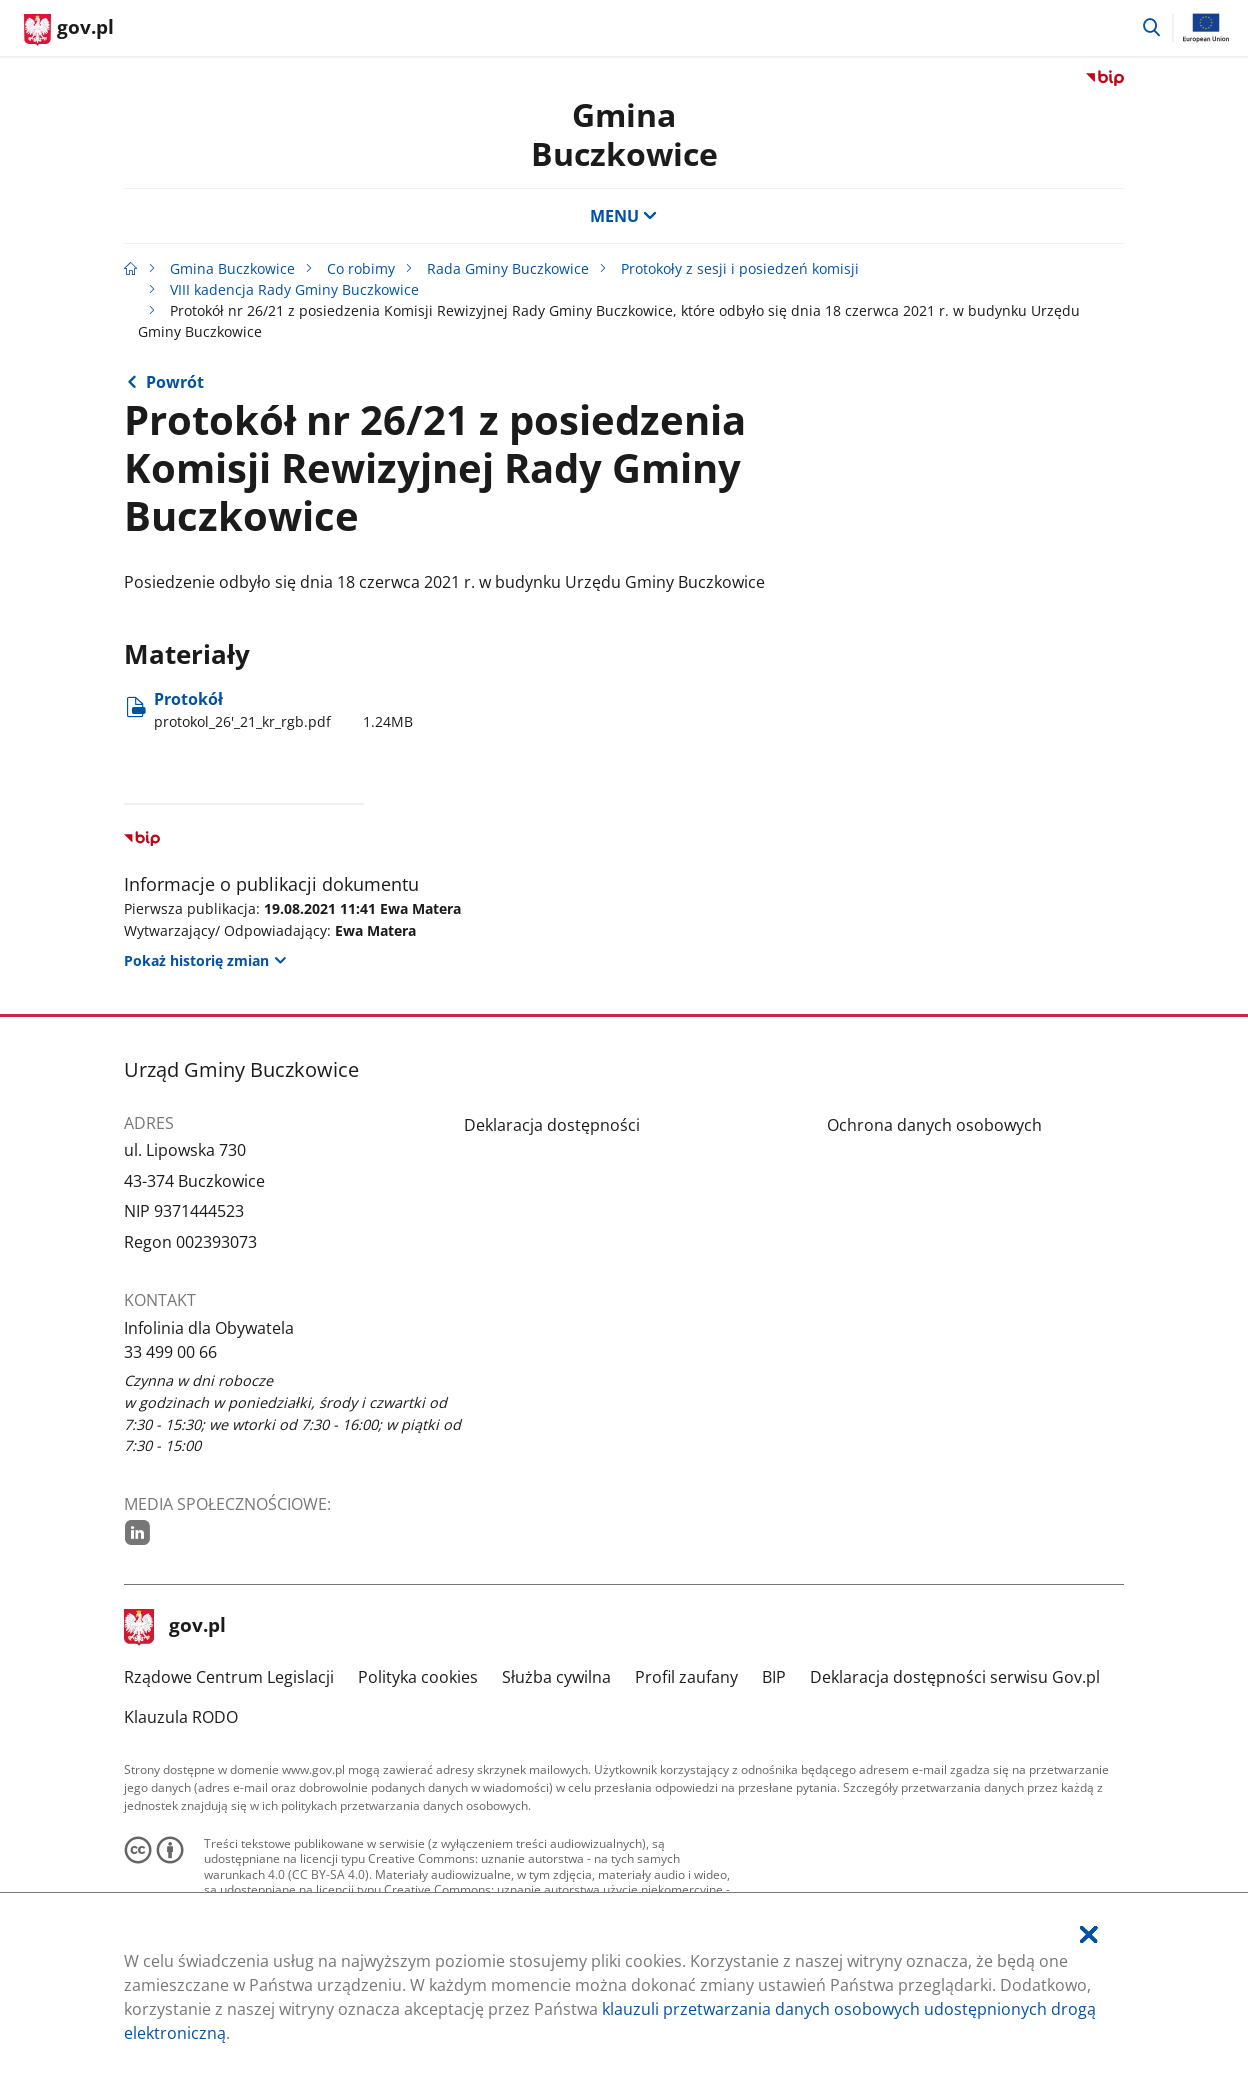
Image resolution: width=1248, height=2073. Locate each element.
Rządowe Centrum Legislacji (229, 1677)
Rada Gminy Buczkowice (508, 268)
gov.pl (175, 1627)
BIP (774, 1677)
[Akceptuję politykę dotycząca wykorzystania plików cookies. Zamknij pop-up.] (1089, 1934)
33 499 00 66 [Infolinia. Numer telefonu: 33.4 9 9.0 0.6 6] (170, 1352)
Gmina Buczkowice (624, 133)
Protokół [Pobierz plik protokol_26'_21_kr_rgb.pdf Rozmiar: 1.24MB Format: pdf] (283, 710)
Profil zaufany (686, 1677)
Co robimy (361, 268)
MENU (624, 216)
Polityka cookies (418, 1677)
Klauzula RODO (181, 1717)
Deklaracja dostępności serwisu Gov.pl (955, 1677)
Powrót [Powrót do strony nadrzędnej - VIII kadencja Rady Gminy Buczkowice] (175, 382)
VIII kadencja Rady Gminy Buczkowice (294, 289)
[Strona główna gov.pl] (69, 30)
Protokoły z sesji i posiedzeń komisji (740, 268)
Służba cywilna (556, 1677)
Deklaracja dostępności (552, 1125)
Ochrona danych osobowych (934, 1125)
